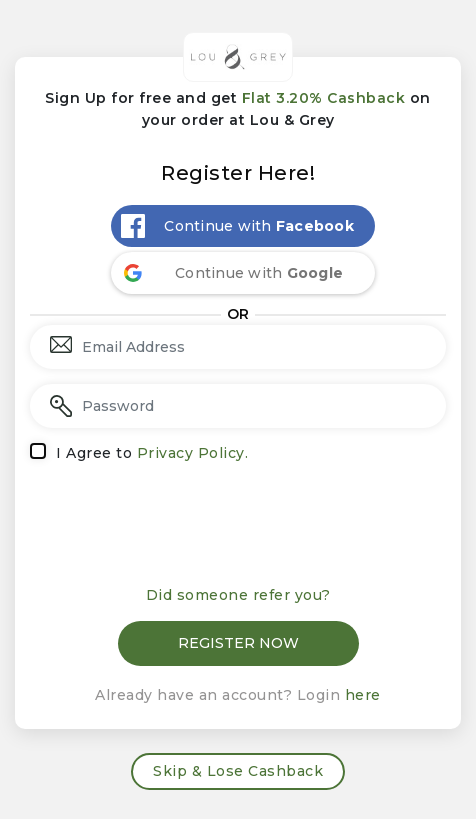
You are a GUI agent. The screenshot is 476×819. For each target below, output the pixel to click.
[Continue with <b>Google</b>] (243, 273)
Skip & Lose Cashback (238, 771)
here (363, 695)
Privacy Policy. (193, 453)
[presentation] (238, 526)
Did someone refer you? (238, 595)
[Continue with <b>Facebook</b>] (243, 226)
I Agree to (152, 453)
